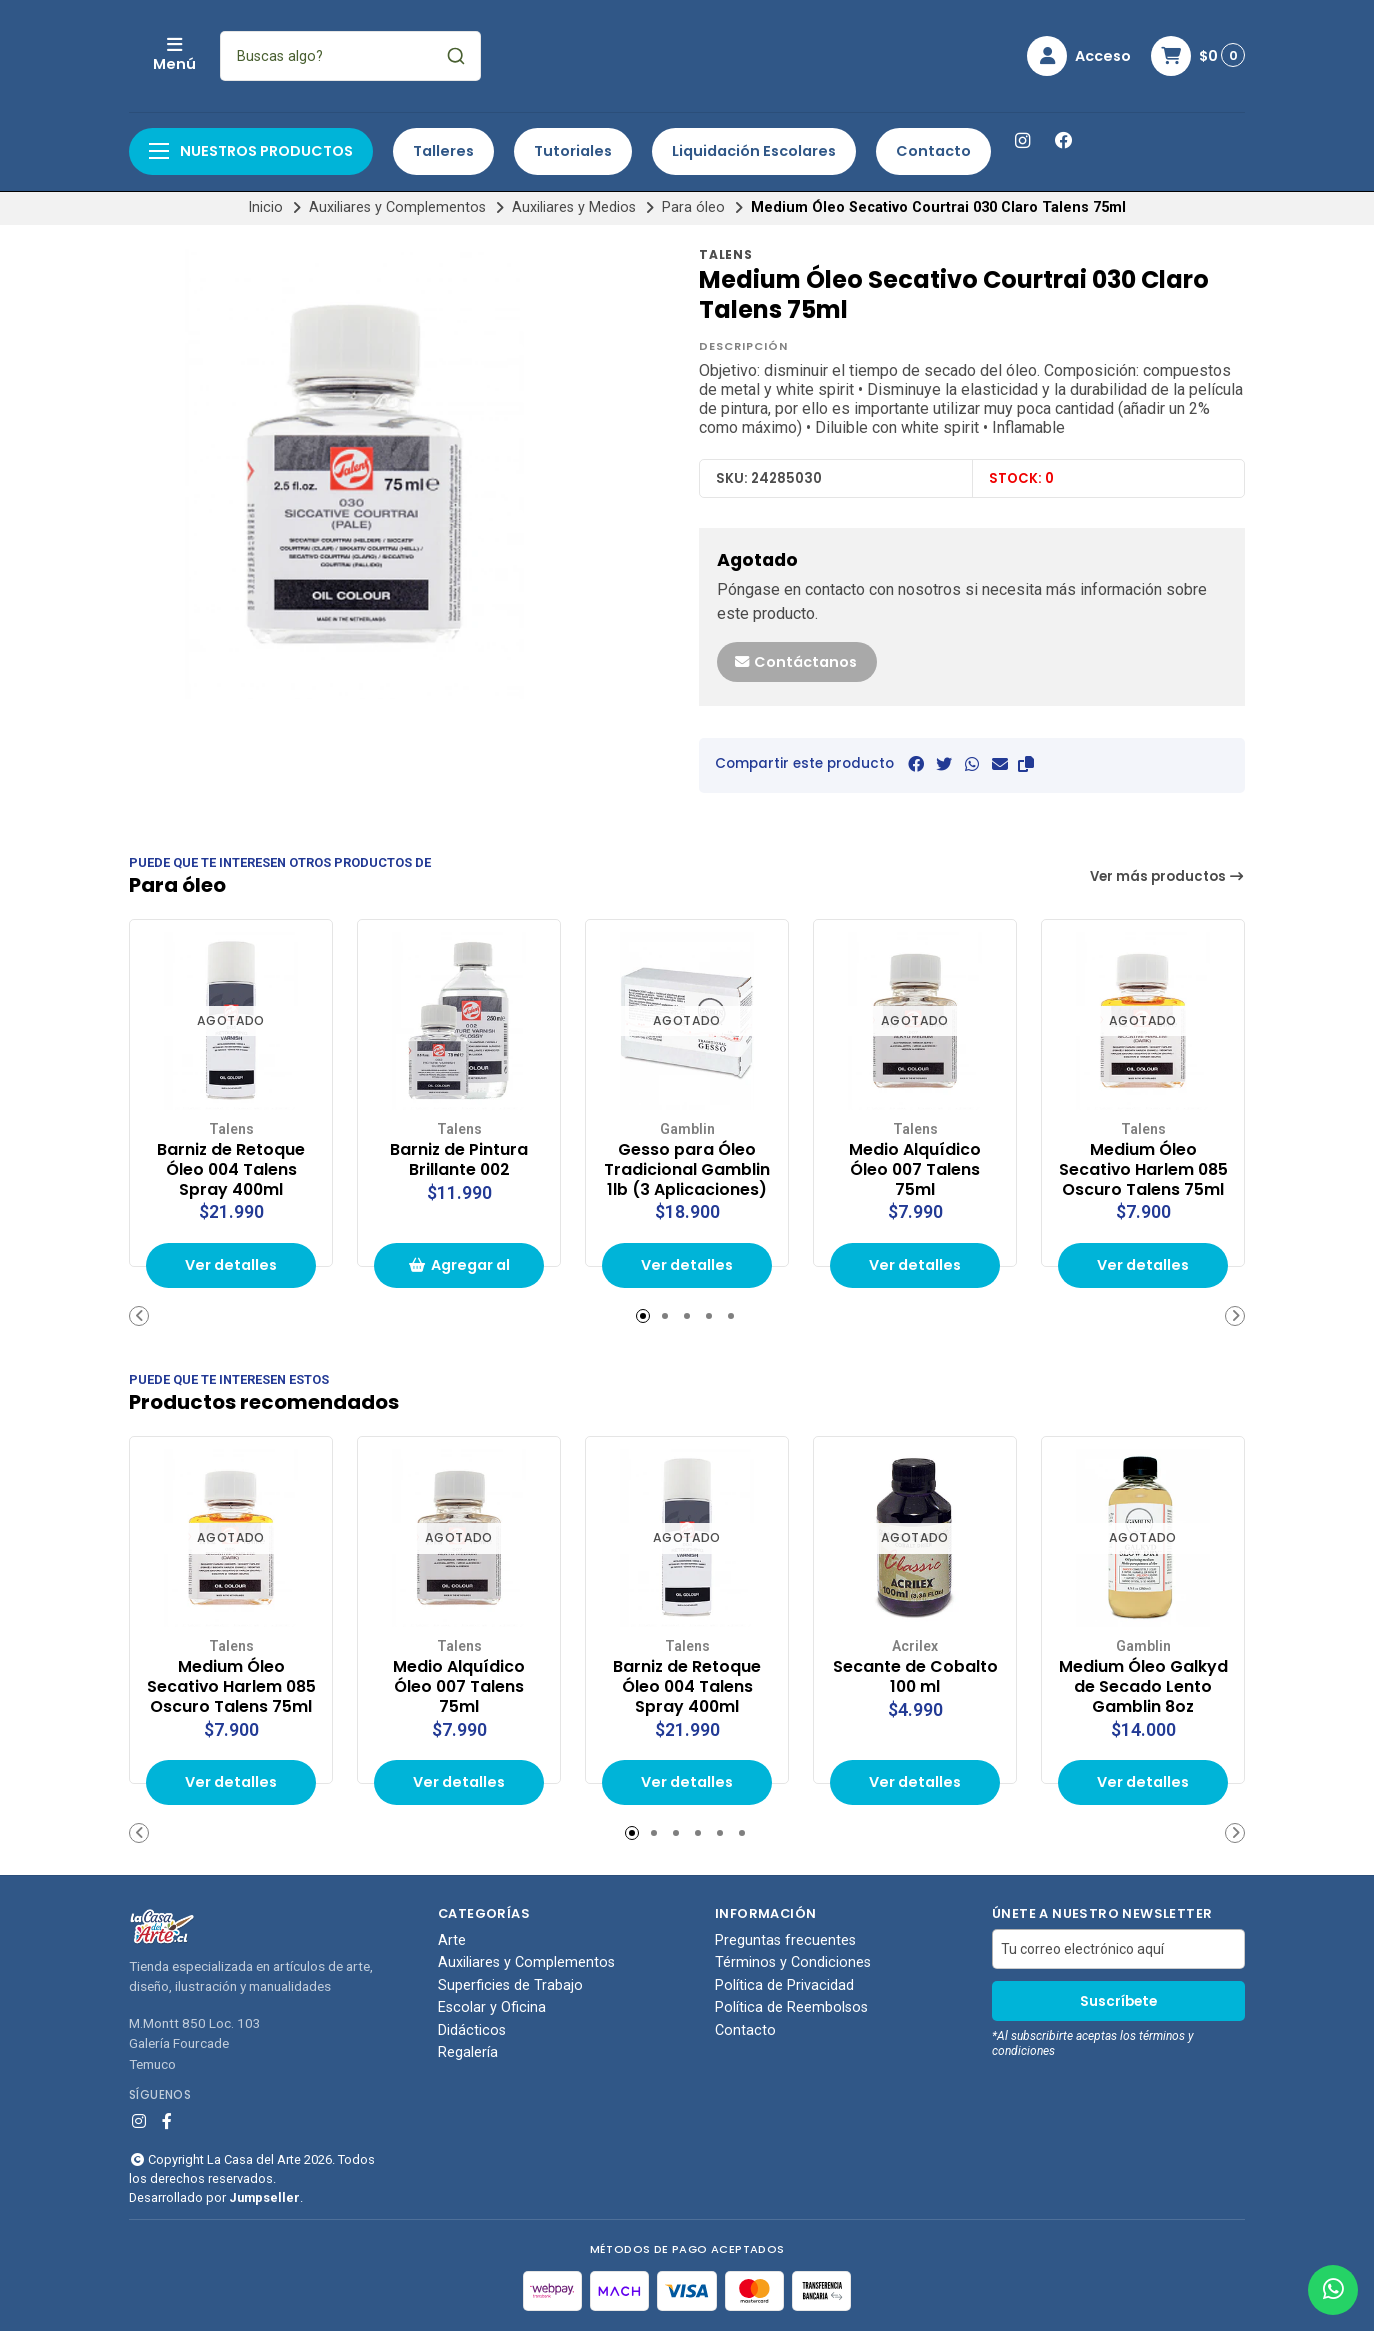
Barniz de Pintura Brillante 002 (459, 1160)
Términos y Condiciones (793, 1963)
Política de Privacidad (784, 1986)
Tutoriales (573, 151)
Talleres (443, 151)
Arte (452, 1941)
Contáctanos (795, 662)
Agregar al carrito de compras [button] (459, 1271)
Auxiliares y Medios (574, 207)
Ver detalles (231, 1265)
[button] (1026, 764)
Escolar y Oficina (492, 2008)
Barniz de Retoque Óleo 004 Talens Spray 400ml (231, 1169)
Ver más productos (1168, 876)
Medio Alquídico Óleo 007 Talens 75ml (915, 1169)
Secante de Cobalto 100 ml (915, 1677)
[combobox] (483, 56)
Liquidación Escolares (754, 151)
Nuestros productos (251, 151)
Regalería (468, 2053)
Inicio (265, 207)
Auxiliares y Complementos (397, 207)
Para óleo (693, 207)
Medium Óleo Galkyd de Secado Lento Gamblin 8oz (1143, 1686)
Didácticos (472, 2031)
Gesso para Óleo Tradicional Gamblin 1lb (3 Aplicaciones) (687, 1169)
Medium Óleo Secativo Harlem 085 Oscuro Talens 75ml (1143, 1169)
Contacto (933, 151)
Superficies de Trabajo (510, 1986)
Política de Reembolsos (791, 2008)
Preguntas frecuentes (785, 1941)
